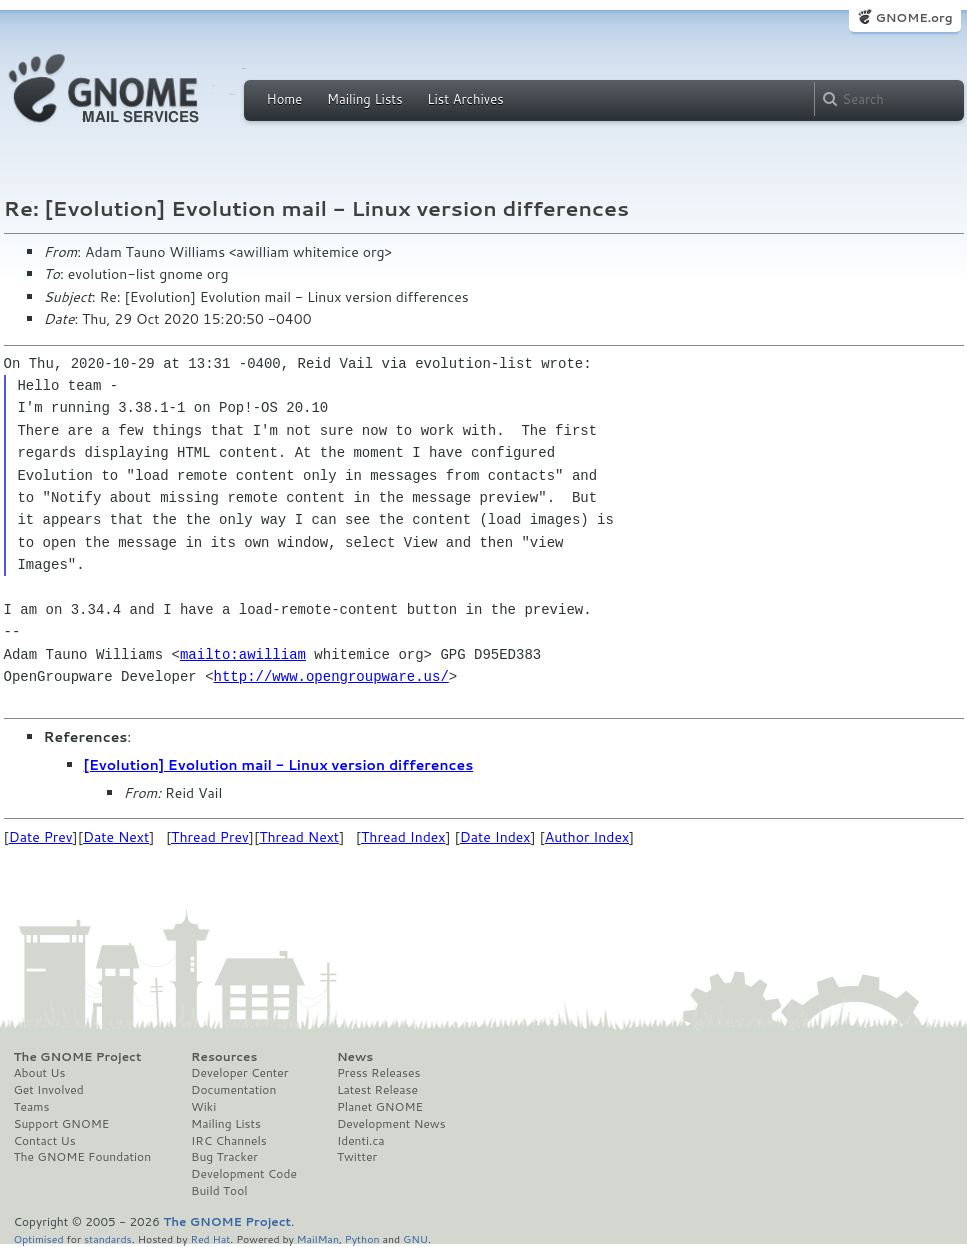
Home (285, 99)
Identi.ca (361, 1141)
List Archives (465, 99)
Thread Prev (210, 837)
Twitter (357, 1157)
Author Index (587, 837)
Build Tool (219, 1191)
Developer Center (239, 1073)
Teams (32, 1107)
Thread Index (403, 837)
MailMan (318, 1238)
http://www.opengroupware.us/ (331, 676)
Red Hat (210, 1238)
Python (362, 1238)
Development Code (244, 1174)
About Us (40, 1073)
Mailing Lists (365, 99)
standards (108, 1238)
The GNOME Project (78, 1057)
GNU (415, 1238)
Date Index (495, 837)
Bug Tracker (224, 1157)
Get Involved (49, 1090)
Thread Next (299, 837)
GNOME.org (913, 17)
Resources (224, 1057)
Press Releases (378, 1073)
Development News (391, 1124)
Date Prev (41, 837)
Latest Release (377, 1090)
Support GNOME (62, 1124)
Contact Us (45, 1141)
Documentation (233, 1090)
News (355, 1057)
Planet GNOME (380, 1107)
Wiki (203, 1107)
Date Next (116, 837)
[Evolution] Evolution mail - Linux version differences (279, 765)
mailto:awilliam (243, 654)
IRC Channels (229, 1141)
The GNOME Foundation (83, 1157)
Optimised (39, 1238)
